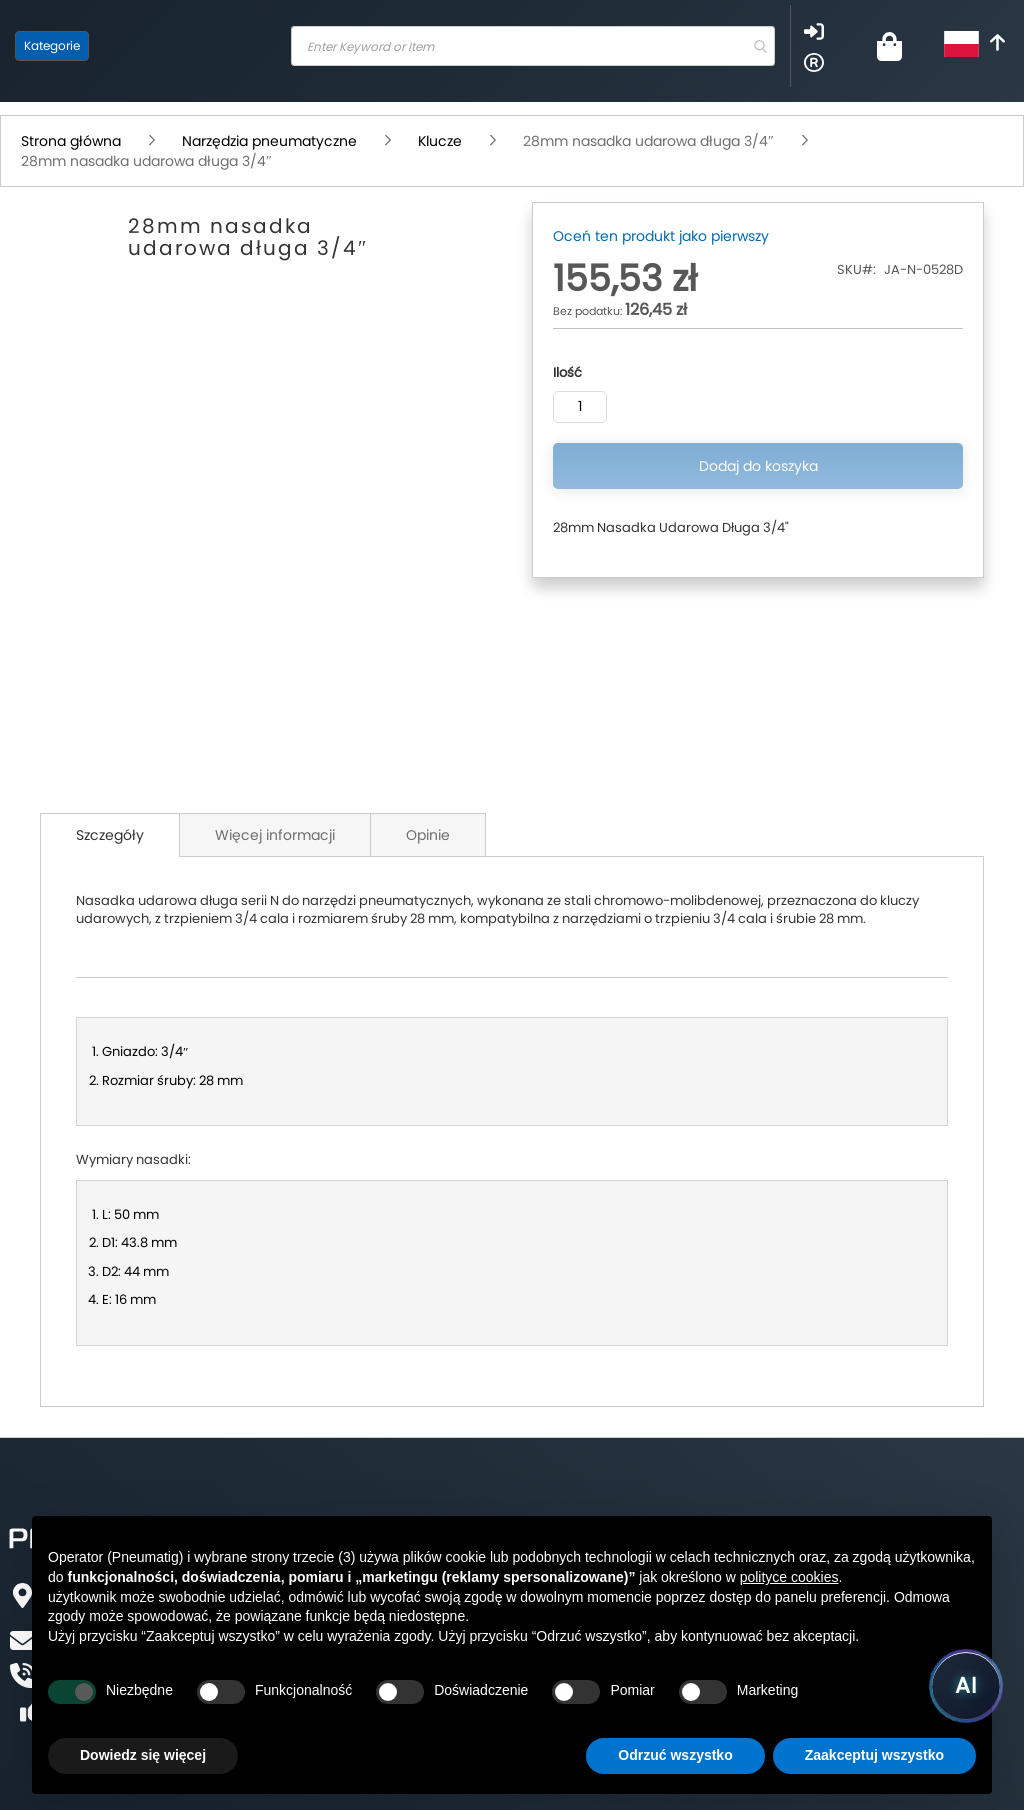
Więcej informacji (275, 835)
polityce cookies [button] (789, 1577)
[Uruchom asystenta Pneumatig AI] (966, 1686)
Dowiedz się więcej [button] (143, 1755)
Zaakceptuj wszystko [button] (874, 1755)
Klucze (442, 141)
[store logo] (185, 46)
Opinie (428, 835)
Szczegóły (110, 835)
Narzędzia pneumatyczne (271, 141)
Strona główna (73, 141)
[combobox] (533, 46)
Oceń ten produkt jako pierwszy (661, 236)
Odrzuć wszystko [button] (675, 1755)
